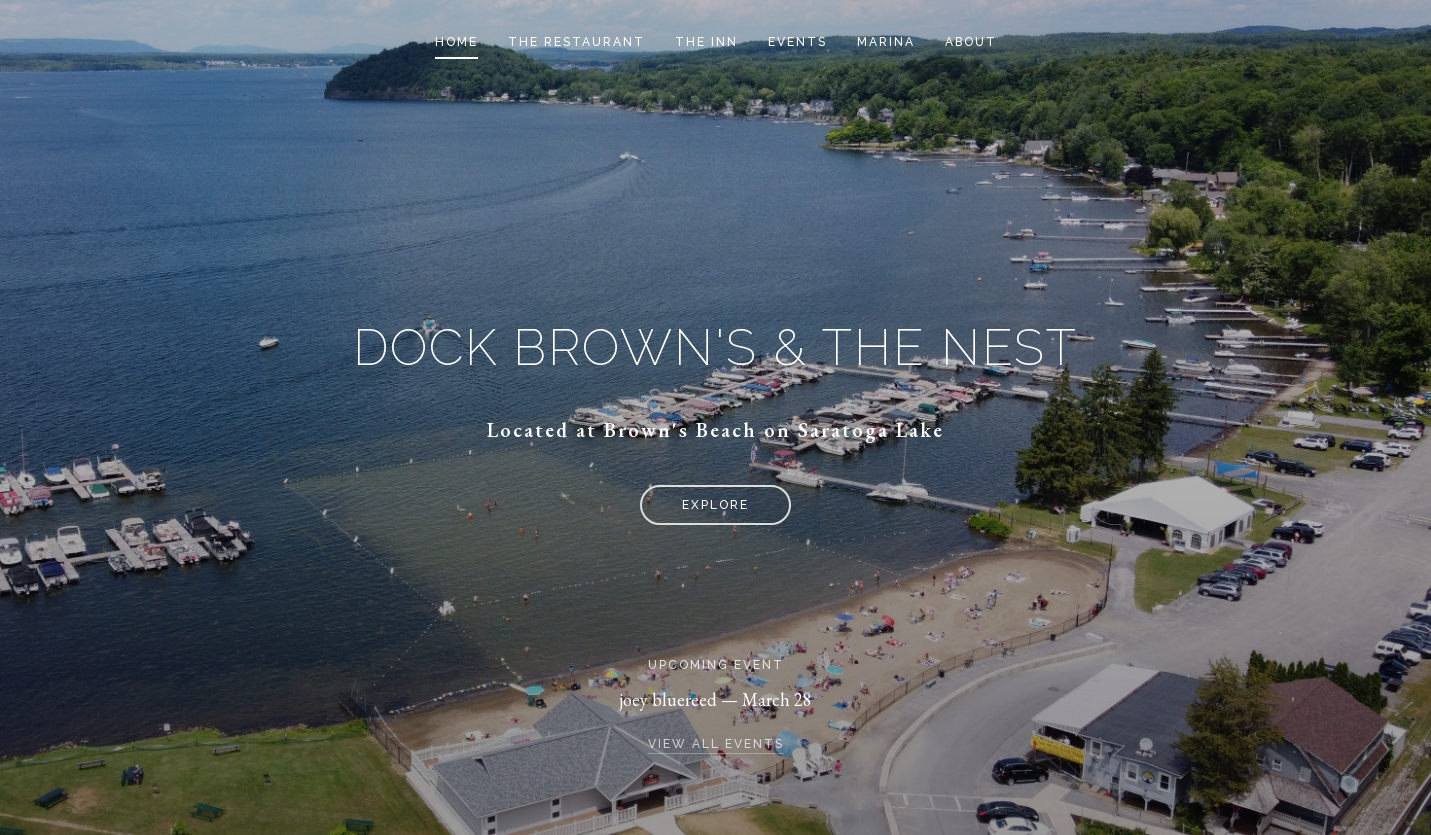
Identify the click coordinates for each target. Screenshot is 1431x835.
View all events (716, 744)
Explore (715, 505)
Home (456, 42)
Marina (886, 42)
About (971, 42)
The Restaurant (576, 42)
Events (797, 42)
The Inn (706, 42)
